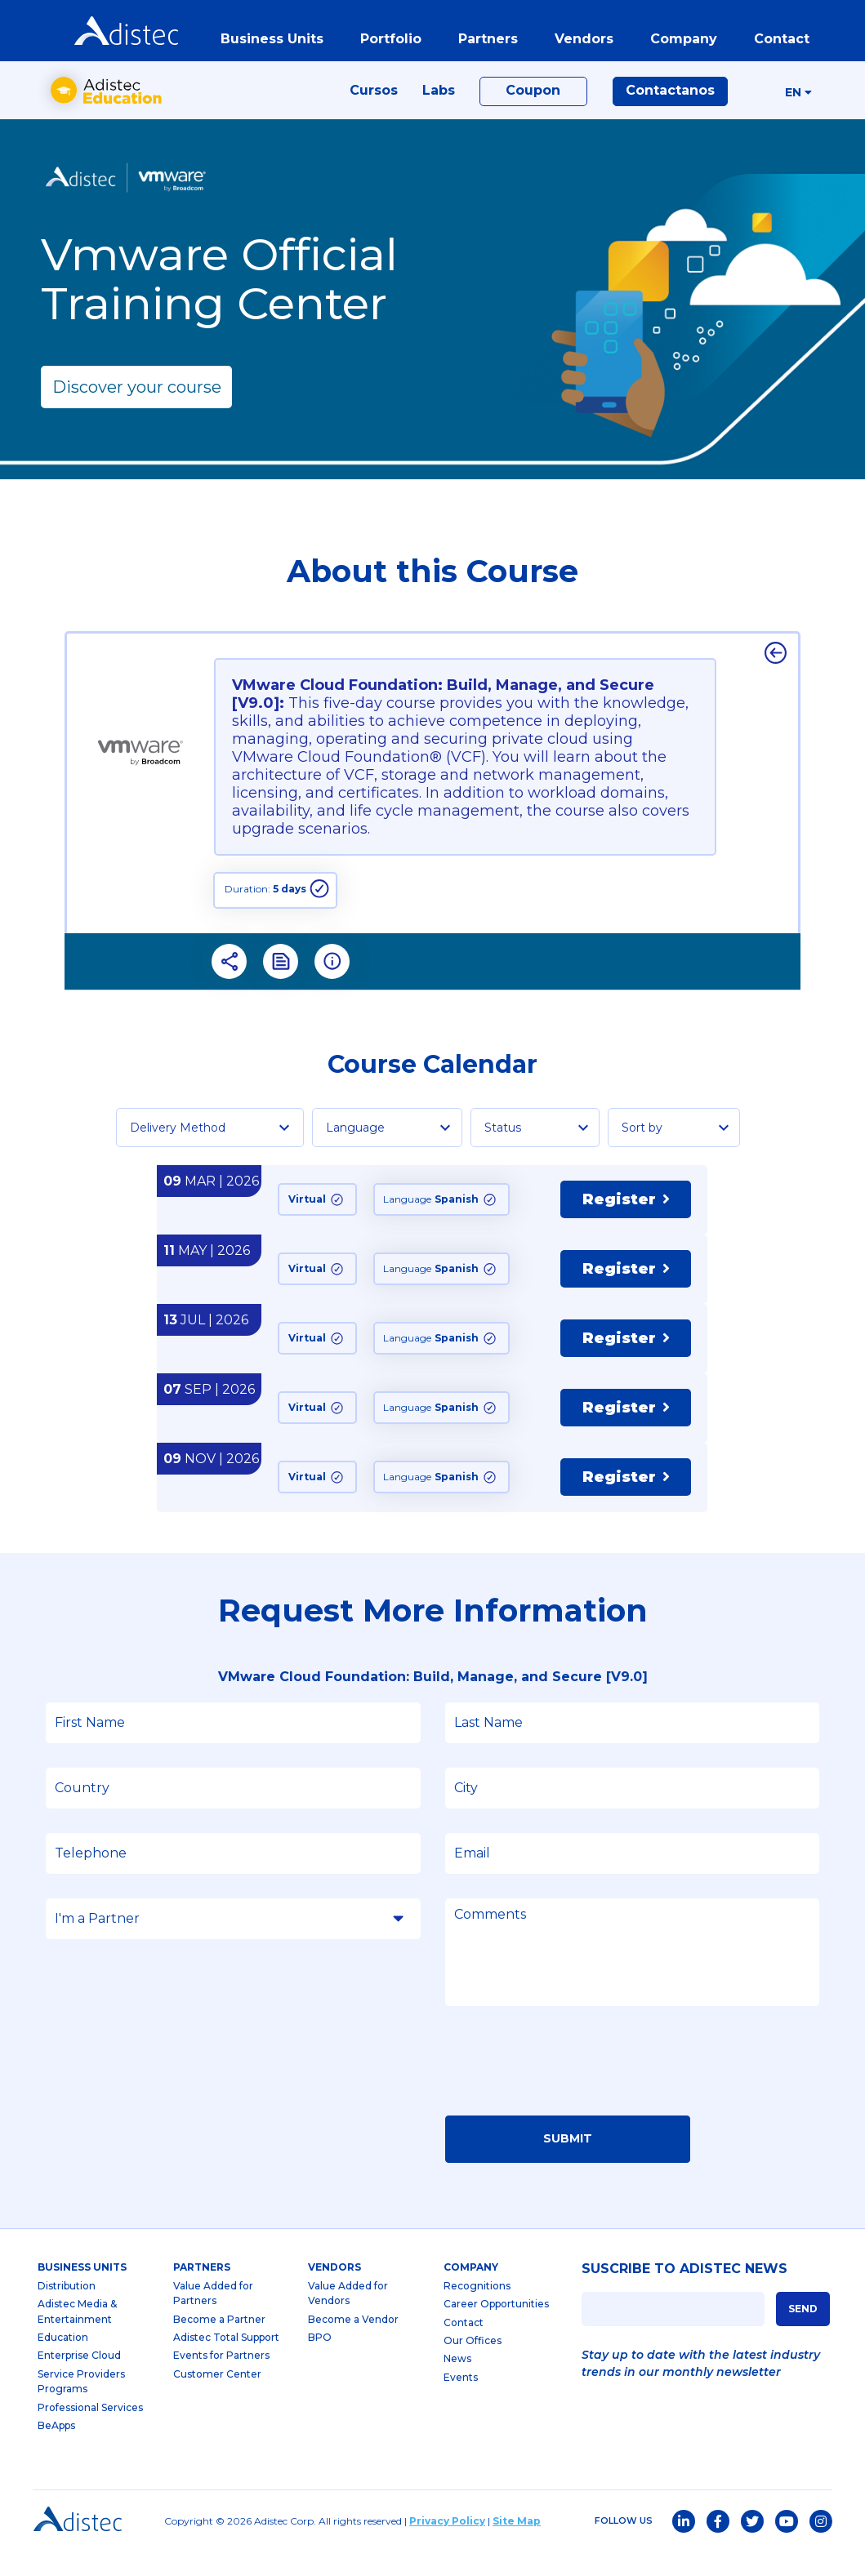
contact (777, 43)
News (457, 2383)
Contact (464, 2346)
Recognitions (477, 2310)
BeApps (56, 2450)
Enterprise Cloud (79, 2380)
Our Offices (473, 2365)
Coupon (533, 107)
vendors (579, 43)
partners (483, 43)
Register (626, 1224)
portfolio (386, 43)
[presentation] (569, 2090)
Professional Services (90, 2431)
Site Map (517, 2544)
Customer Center (217, 2398)
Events (461, 2402)
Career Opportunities (496, 2328)
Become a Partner (219, 2343)
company (678, 43)
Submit (567, 2163)
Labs (438, 107)
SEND (803, 2332)
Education (63, 2362)
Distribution (67, 2310)
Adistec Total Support (226, 2362)
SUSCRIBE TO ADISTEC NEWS (684, 2293)
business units (267, 43)
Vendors (334, 2291)
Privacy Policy (447, 2544)
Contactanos (670, 107)
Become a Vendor (353, 2343)
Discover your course (136, 410)
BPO (320, 2362)
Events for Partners (221, 2380)
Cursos (374, 107)
